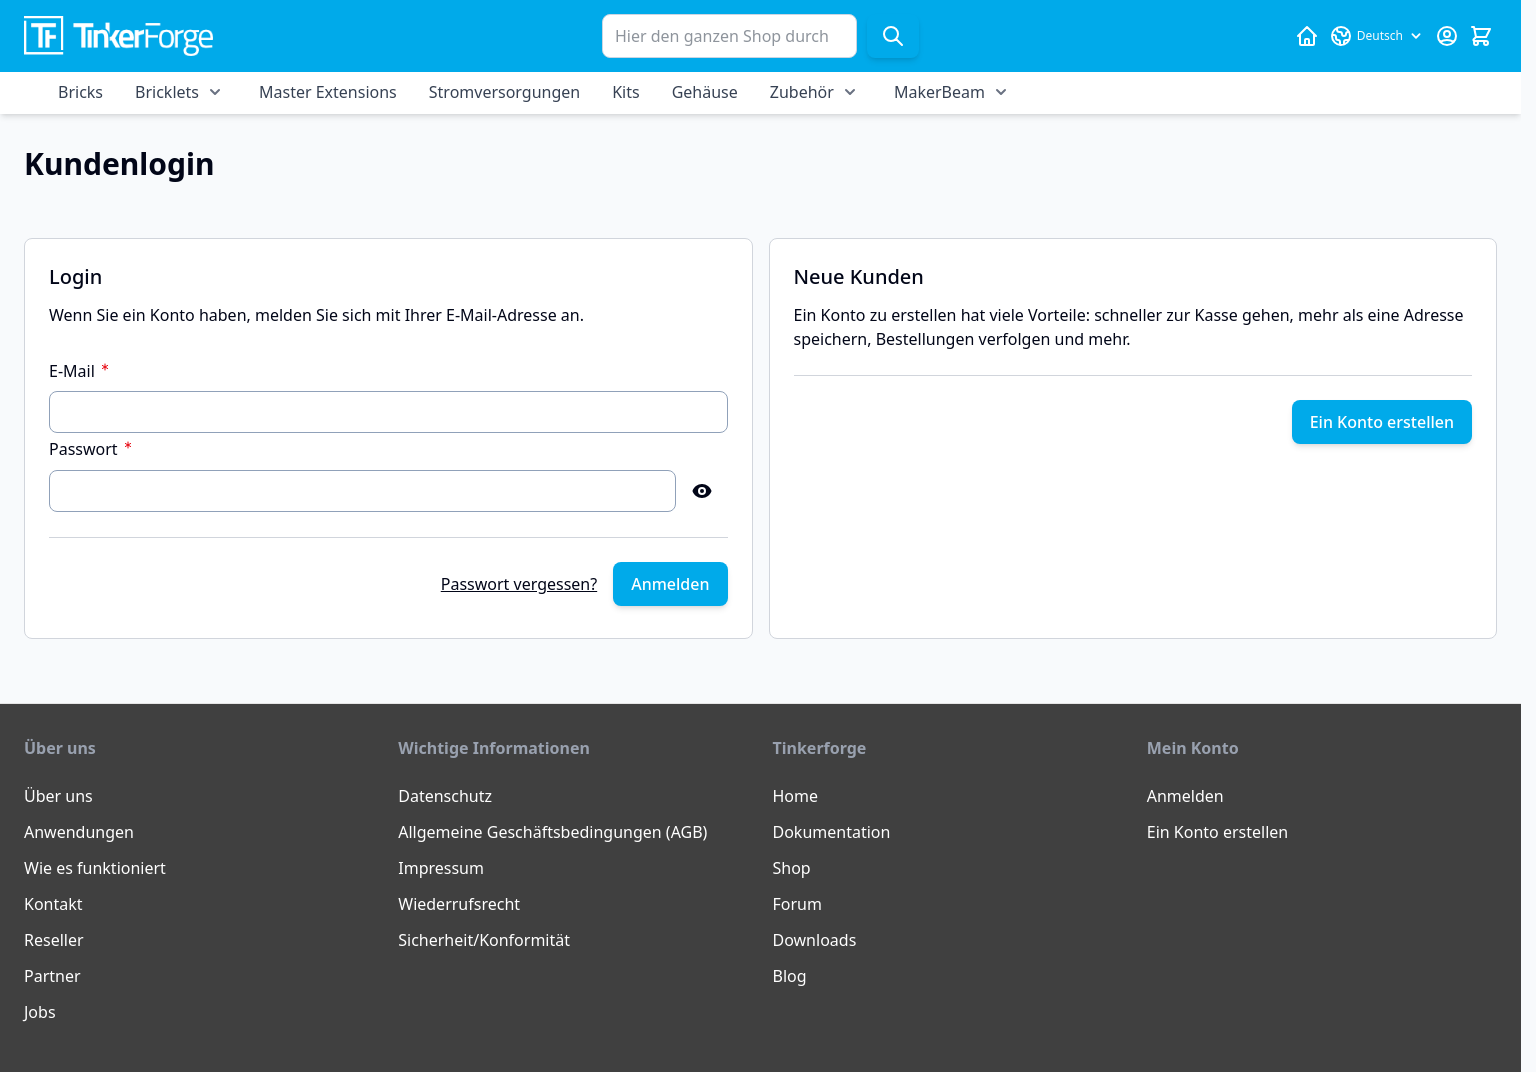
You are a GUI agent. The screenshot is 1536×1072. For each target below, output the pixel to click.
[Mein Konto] (1447, 36)
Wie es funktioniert (95, 868)
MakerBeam (939, 92)
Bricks (80, 92)
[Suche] (893, 36)
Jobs (40, 1012)
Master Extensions (328, 92)
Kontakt (53, 904)
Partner (52, 976)
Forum (797, 904)
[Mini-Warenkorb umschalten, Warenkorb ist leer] (1481, 36)
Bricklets (167, 92)
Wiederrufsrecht (459, 904)
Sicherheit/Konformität (484, 940)
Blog (790, 976)
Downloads (815, 940)
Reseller (54, 940)
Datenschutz (445, 796)
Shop (792, 868)
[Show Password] (702, 491)
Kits (625, 92)
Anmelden (1185, 796)
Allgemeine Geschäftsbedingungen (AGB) (552, 832)
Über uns (58, 796)
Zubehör (802, 92)
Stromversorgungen (504, 92)
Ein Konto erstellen (1217, 832)
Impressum (441, 868)
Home (796, 796)
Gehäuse (705, 92)
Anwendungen (79, 832)
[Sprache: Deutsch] (1377, 36)
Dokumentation (832, 832)
